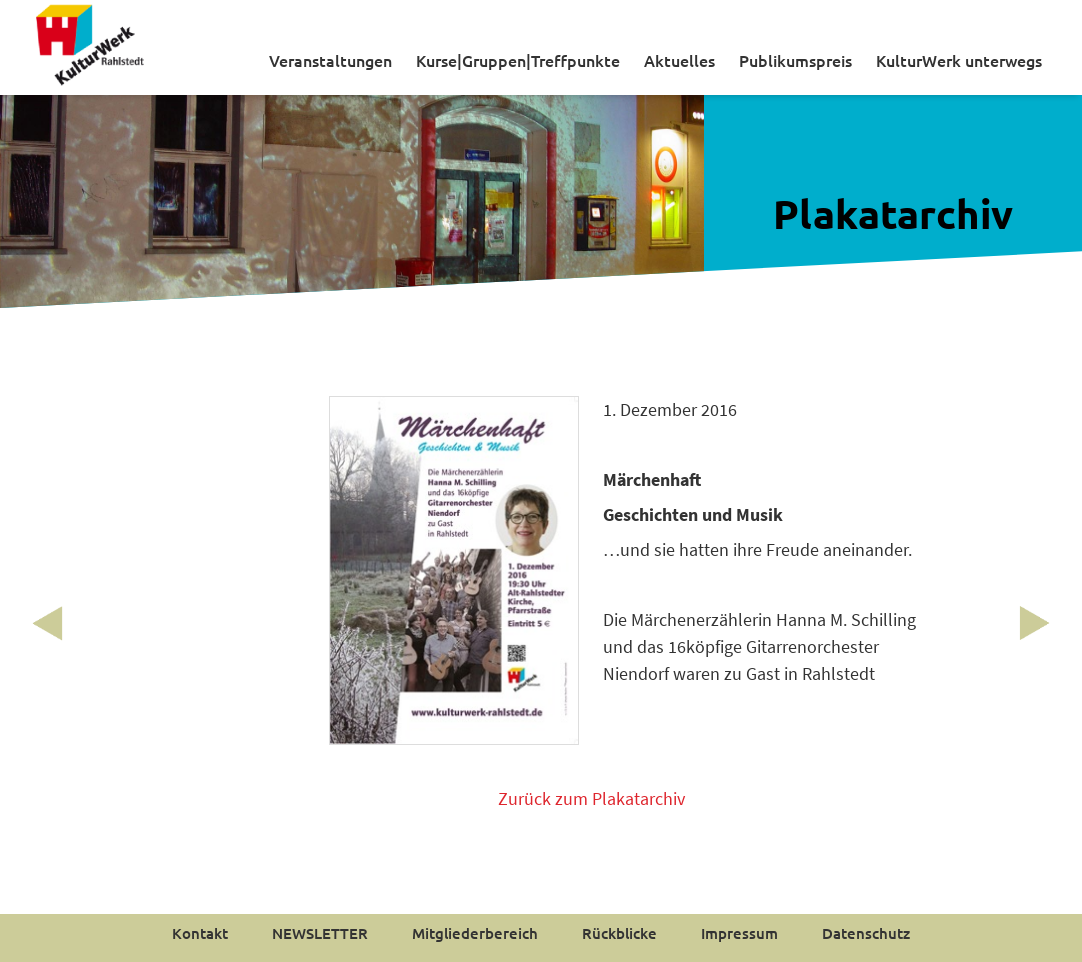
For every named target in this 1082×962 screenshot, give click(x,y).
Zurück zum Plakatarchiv (591, 798)
